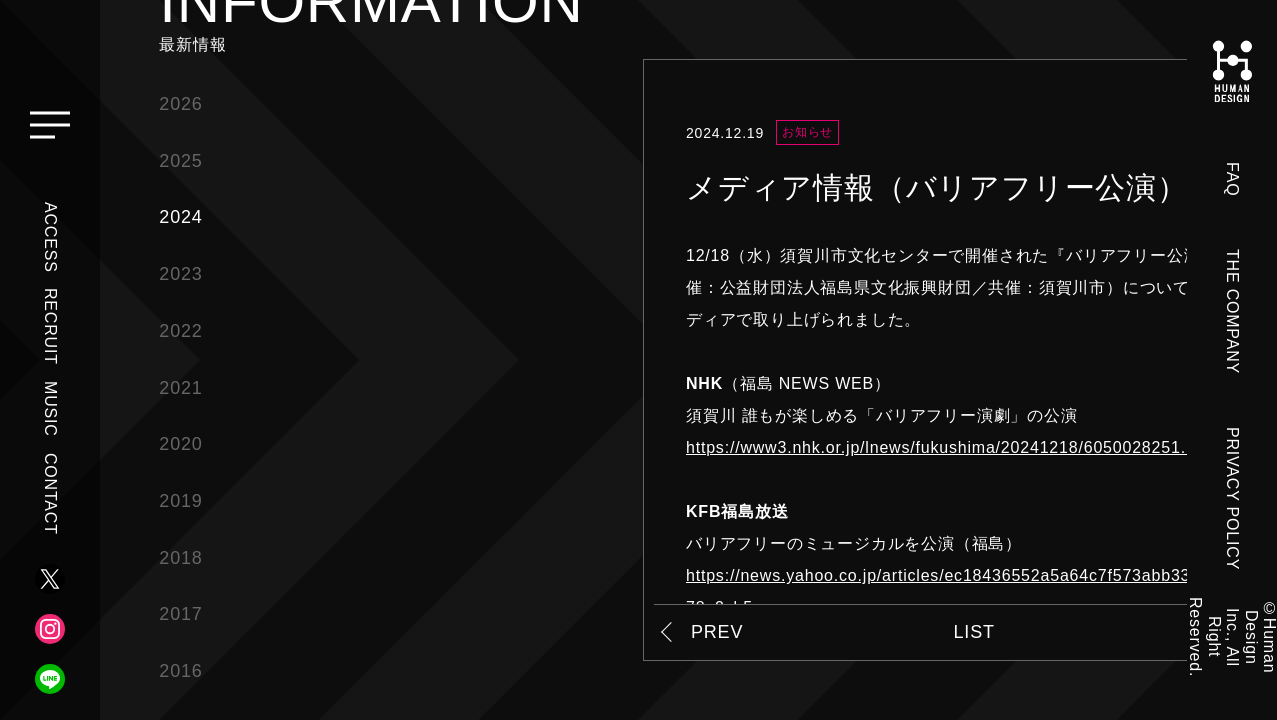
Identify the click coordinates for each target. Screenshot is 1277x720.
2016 (180, 671)
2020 (180, 444)
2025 (180, 161)
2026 (180, 104)
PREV (717, 632)
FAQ (1232, 179)
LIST (974, 632)
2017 (180, 614)
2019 (180, 501)
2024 (180, 217)
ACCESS (50, 237)
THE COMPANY (1232, 311)
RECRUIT (50, 326)
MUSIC (50, 409)
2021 (180, 388)
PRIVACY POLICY (1232, 498)
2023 (180, 274)
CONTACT (50, 494)
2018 (180, 558)
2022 (180, 331)
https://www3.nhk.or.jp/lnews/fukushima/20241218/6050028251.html (952, 447)
